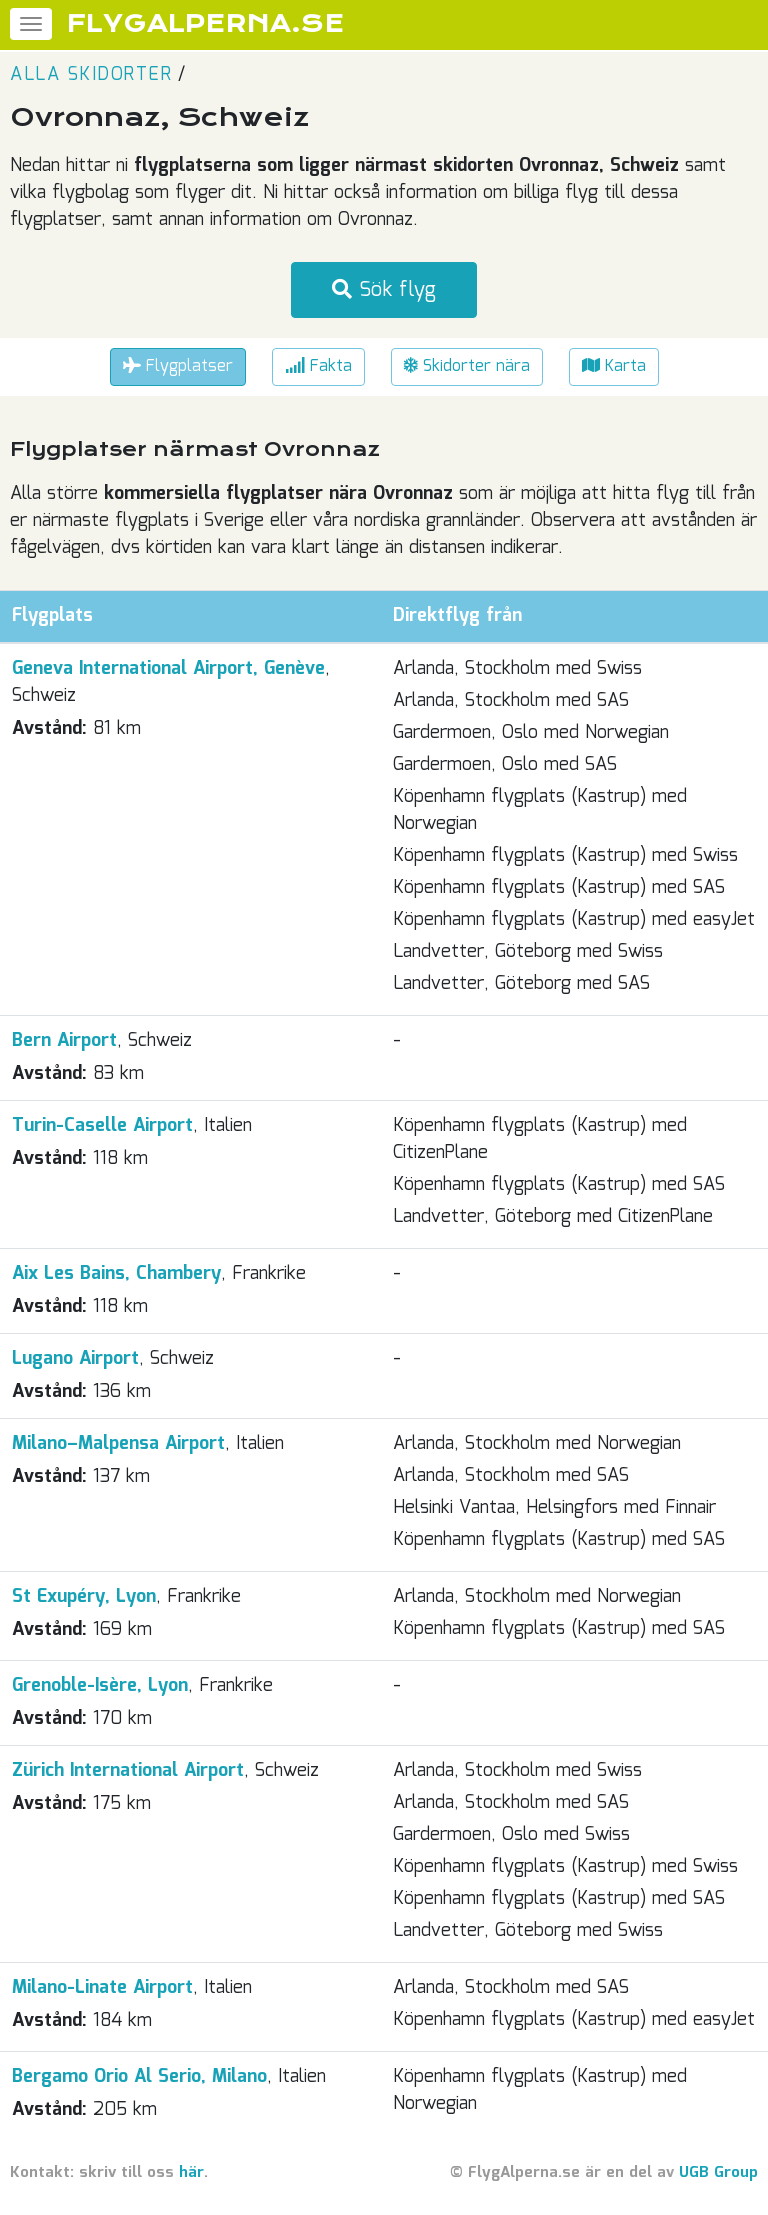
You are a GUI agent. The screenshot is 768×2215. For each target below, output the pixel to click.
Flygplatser (178, 366)
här (191, 2173)
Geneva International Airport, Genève (168, 669)
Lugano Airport (75, 1359)
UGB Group (718, 2173)
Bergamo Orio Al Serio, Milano (139, 2077)
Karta (614, 366)
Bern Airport (64, 1041)
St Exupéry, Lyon (84, 1597)
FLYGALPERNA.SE (205, 24)
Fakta (318, 366)
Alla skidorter (91, 75)
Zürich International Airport (128, 1771)
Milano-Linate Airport (102, 1988)
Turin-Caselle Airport (102, 1126)
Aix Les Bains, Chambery (116, 1274)
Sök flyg (384, 290)
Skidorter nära (467, 366)
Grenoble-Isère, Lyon (100, 1686)
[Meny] (31, 24)
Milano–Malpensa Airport (118, 1444)
